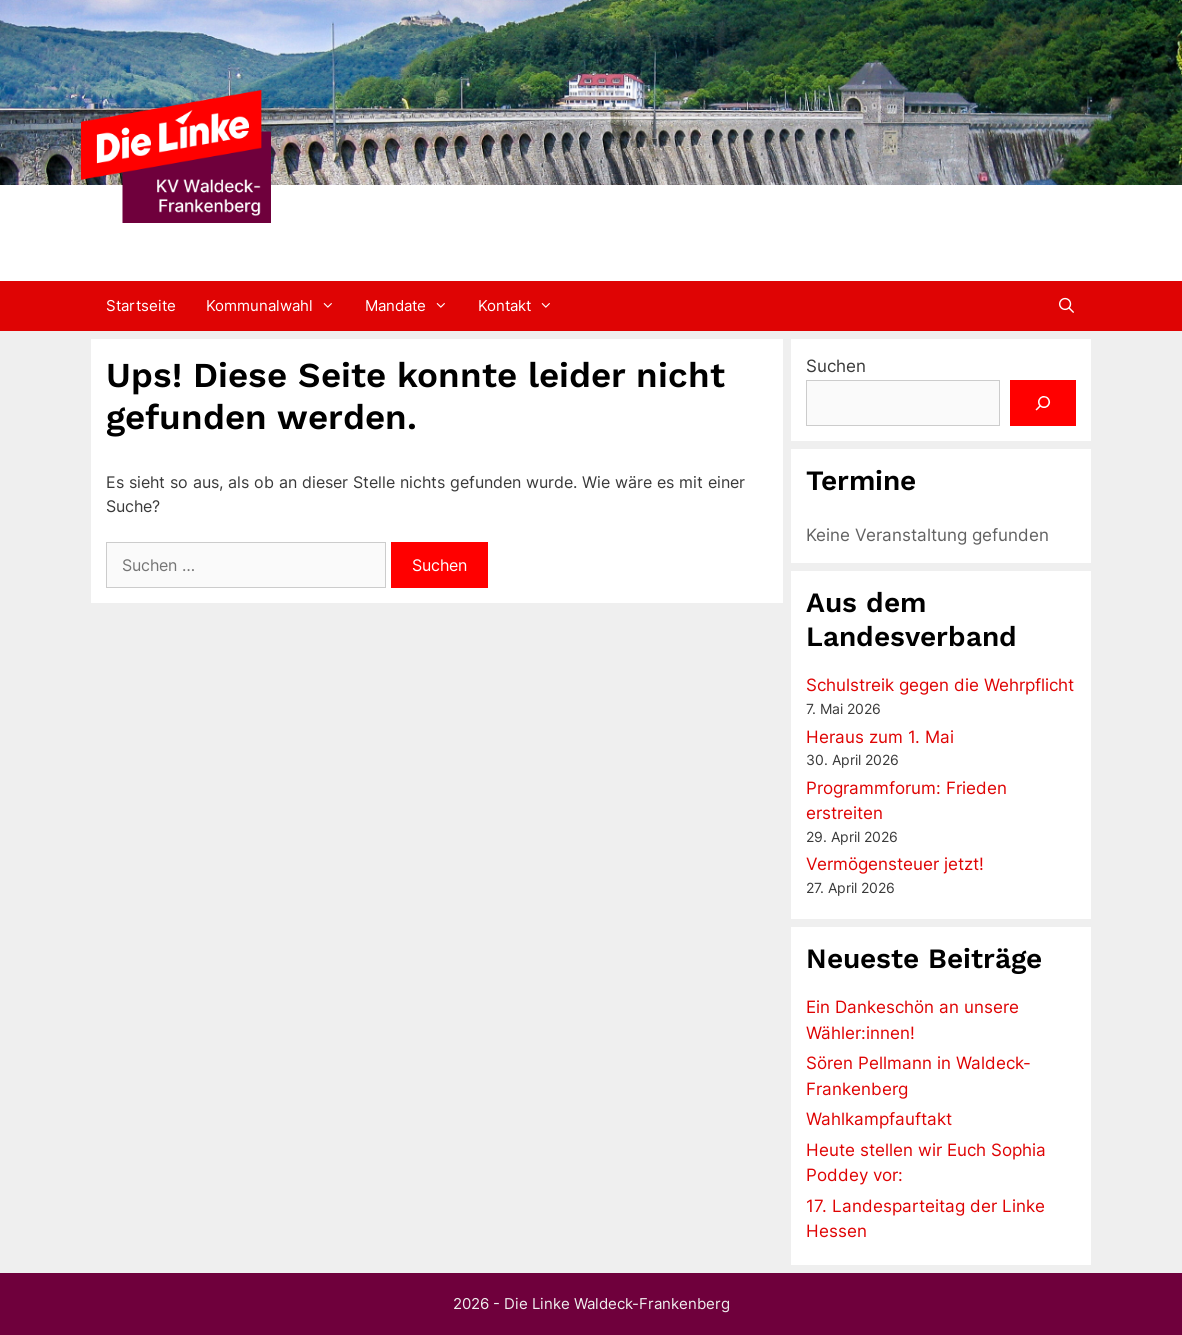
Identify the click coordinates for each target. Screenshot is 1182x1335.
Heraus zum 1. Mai (880, 737)
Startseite (141, 305)
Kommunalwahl (278, 306)
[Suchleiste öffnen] (1066, 306)
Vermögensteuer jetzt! (895, 864)
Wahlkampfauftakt (879, 1119)
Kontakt (523, 306)
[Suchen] (1043, 403)
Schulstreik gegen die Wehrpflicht (940, 685)
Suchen (836, 366)
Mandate (414, 306)
